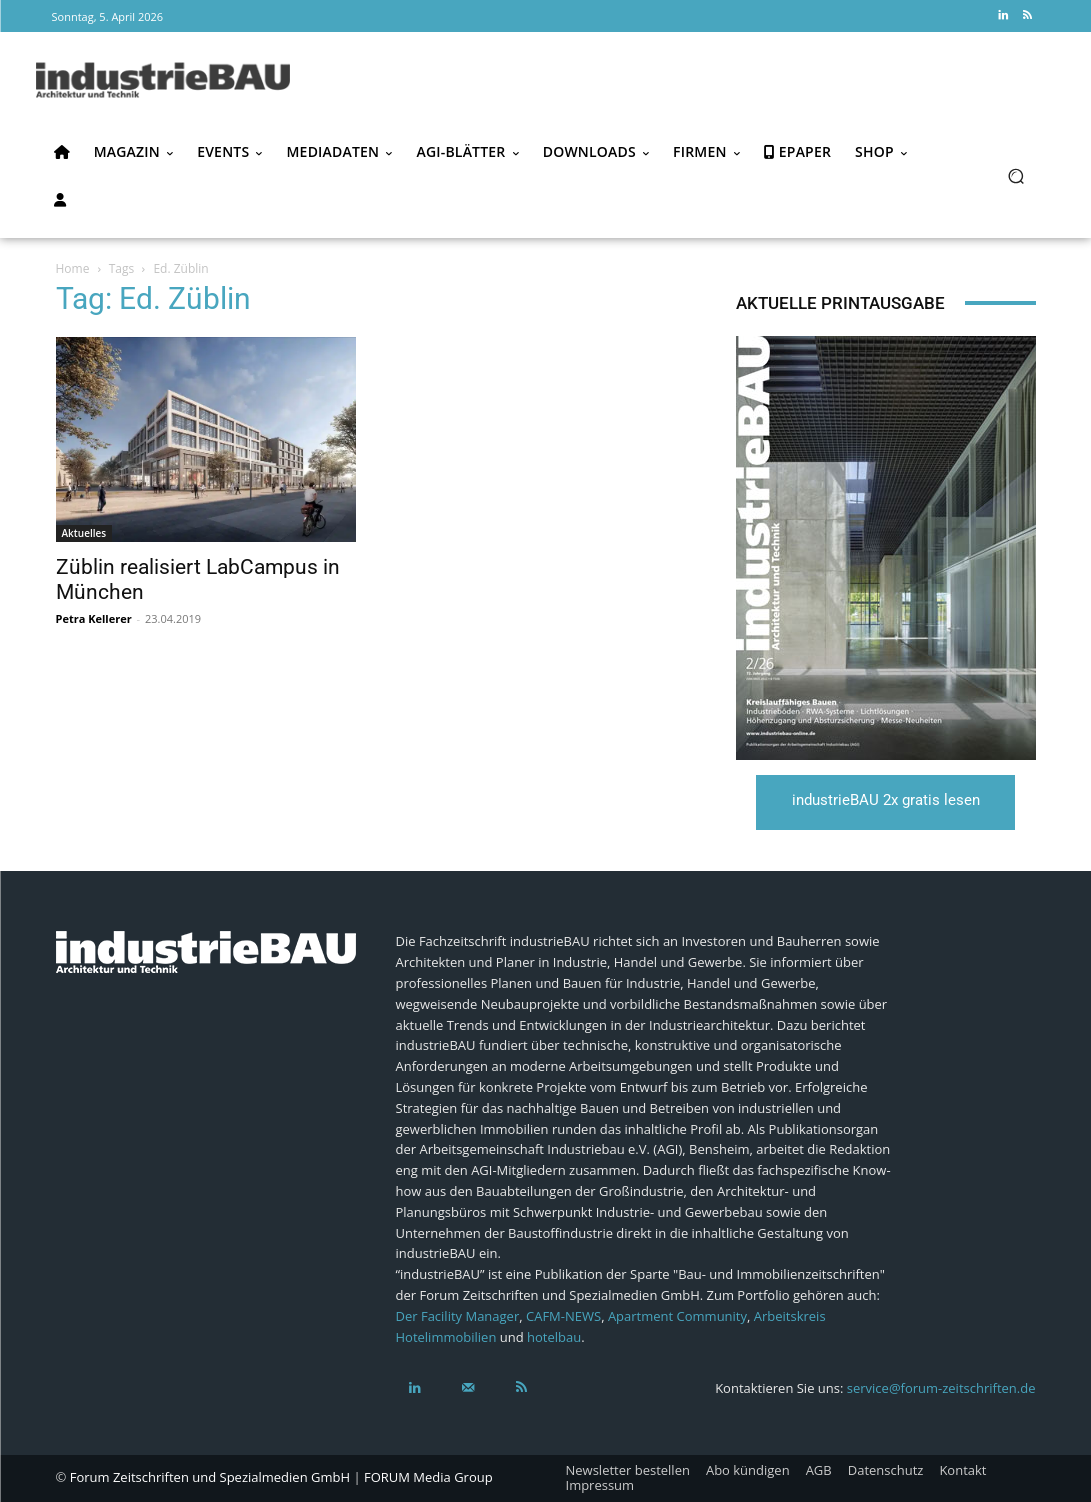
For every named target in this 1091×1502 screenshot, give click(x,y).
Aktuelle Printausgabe (840, 303)
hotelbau (554, 1336)
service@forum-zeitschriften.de (941, 1388)
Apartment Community (677, 1315)
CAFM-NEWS (563, 1315)
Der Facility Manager (458, 1315)
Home (73, 268)
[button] (1016, 175)
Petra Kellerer (94, 618)
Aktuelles (84, 533)
